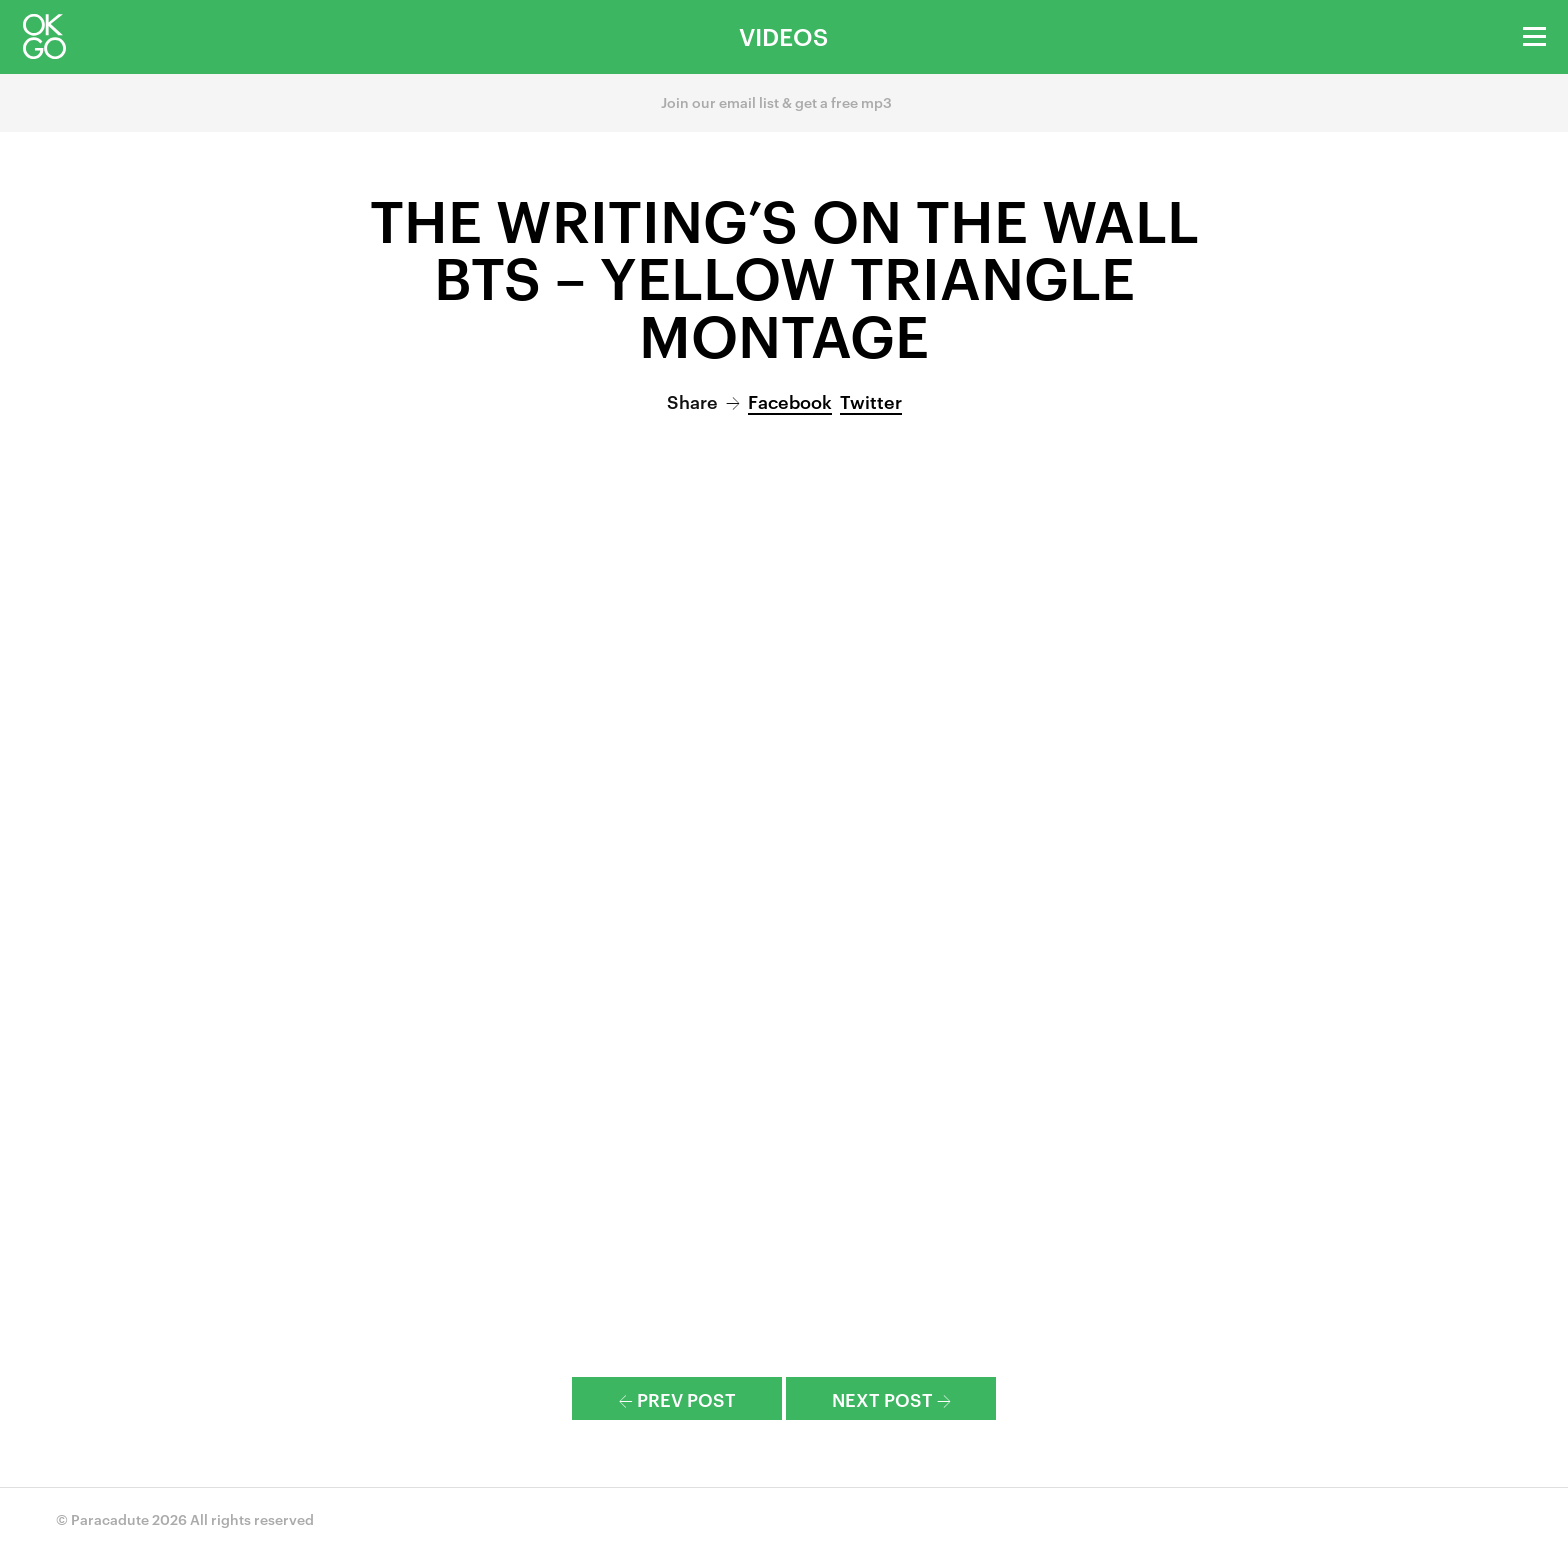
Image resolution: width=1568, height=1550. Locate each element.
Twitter (871, 400)
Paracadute (110, 1518)
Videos (783, 36)
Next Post (891, 1398)
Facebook (790, 400)
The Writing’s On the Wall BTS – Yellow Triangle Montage (784, 275)
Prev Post (677, 1398)
